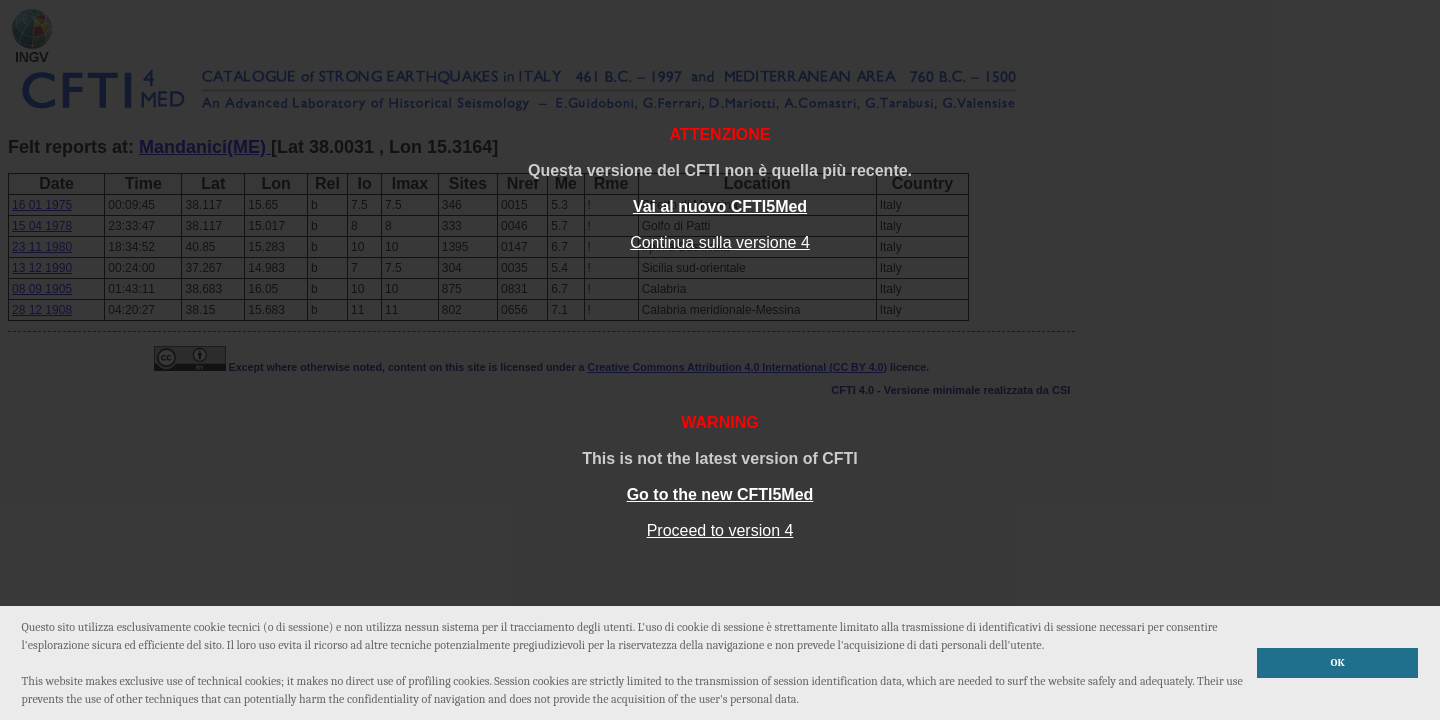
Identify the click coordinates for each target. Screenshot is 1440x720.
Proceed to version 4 (720, 530)
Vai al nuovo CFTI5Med (720, 206)
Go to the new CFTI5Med (720, 494)
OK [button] (1338, 662)
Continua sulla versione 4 (720, 242)
